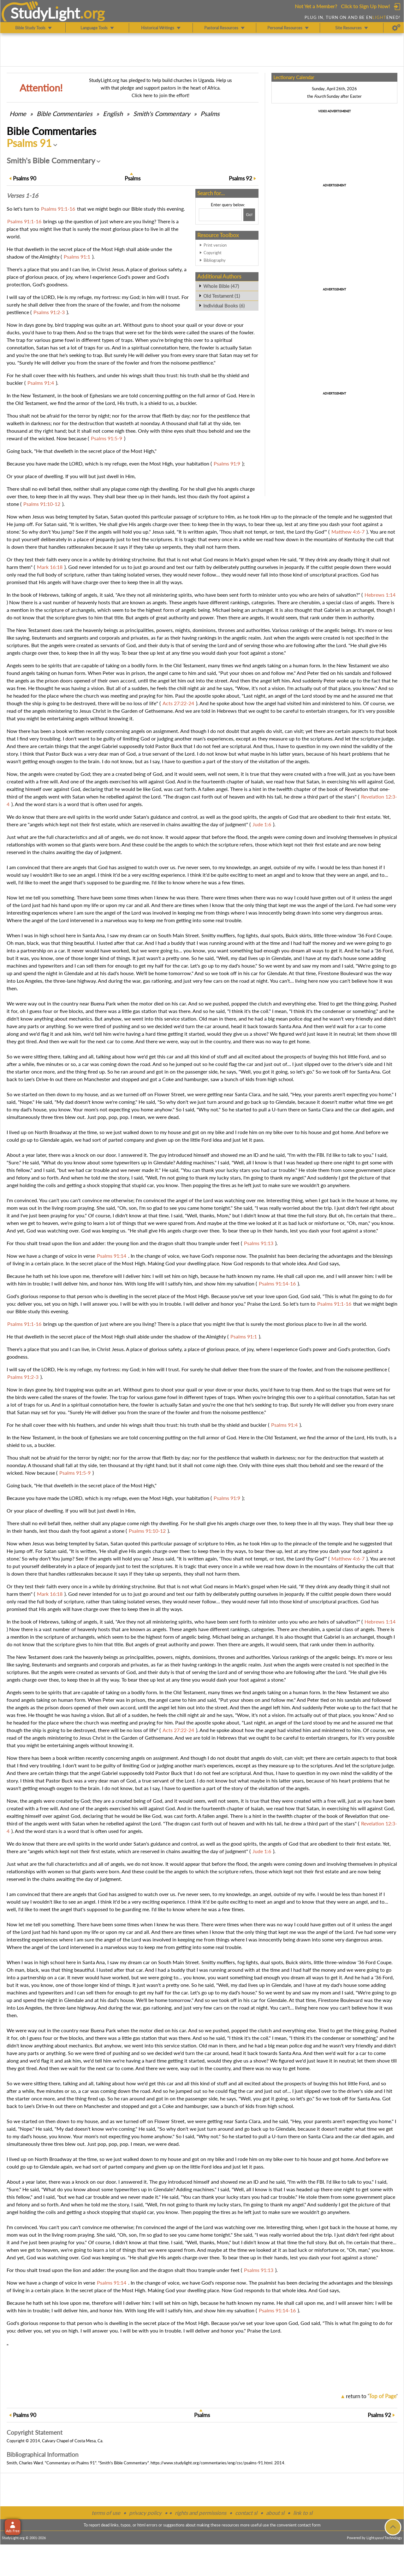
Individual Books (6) (224, 305)
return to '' (371, 2396)
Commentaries (64, 113)
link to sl (302, 2512)
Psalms (210, 113)
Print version (215, 245)
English (113, 113)
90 (24, 178)
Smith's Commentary (161, 113)
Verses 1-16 (22, 195)
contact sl (246, 2512)
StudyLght (45, 13)
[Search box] (220, 214)
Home (17, 113)
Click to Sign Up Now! (365, 6)
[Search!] (249, 214)
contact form (309, 2524)
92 (240, 178)
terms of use (106, 2512)
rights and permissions (200, 2512)
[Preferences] (396, 27)
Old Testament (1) (221, 296)
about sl (275, 2512)
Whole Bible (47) (221, 286)
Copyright (213, 252)
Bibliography (215, 260)
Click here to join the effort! (160, 95)
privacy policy (145, 2512)
